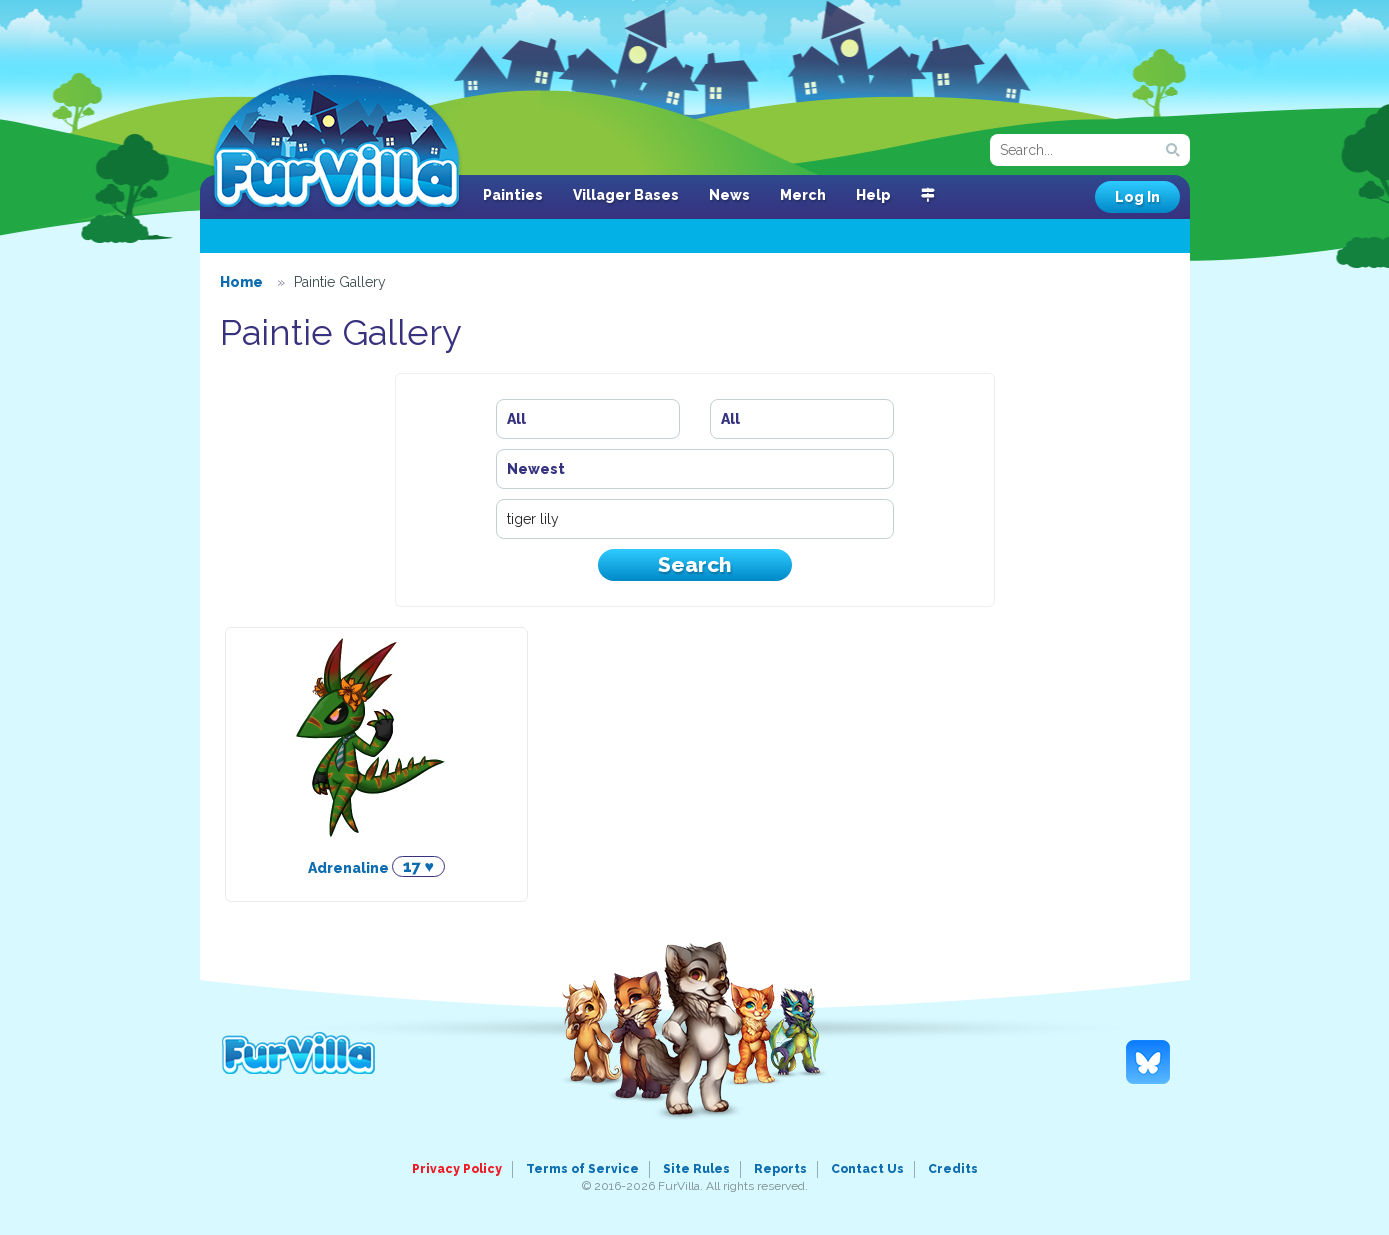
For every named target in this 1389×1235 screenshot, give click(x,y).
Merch (803, 195)
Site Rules (696, 1169)
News (729, 195)
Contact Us (867, 1169)
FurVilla (336, 143)
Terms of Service (582, 1169)
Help (873, 195)
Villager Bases (626, 195)
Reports (780, 1169)
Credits (953, 1169)
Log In (1137, 197)
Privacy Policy (457, 1169)
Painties (513, 195)
